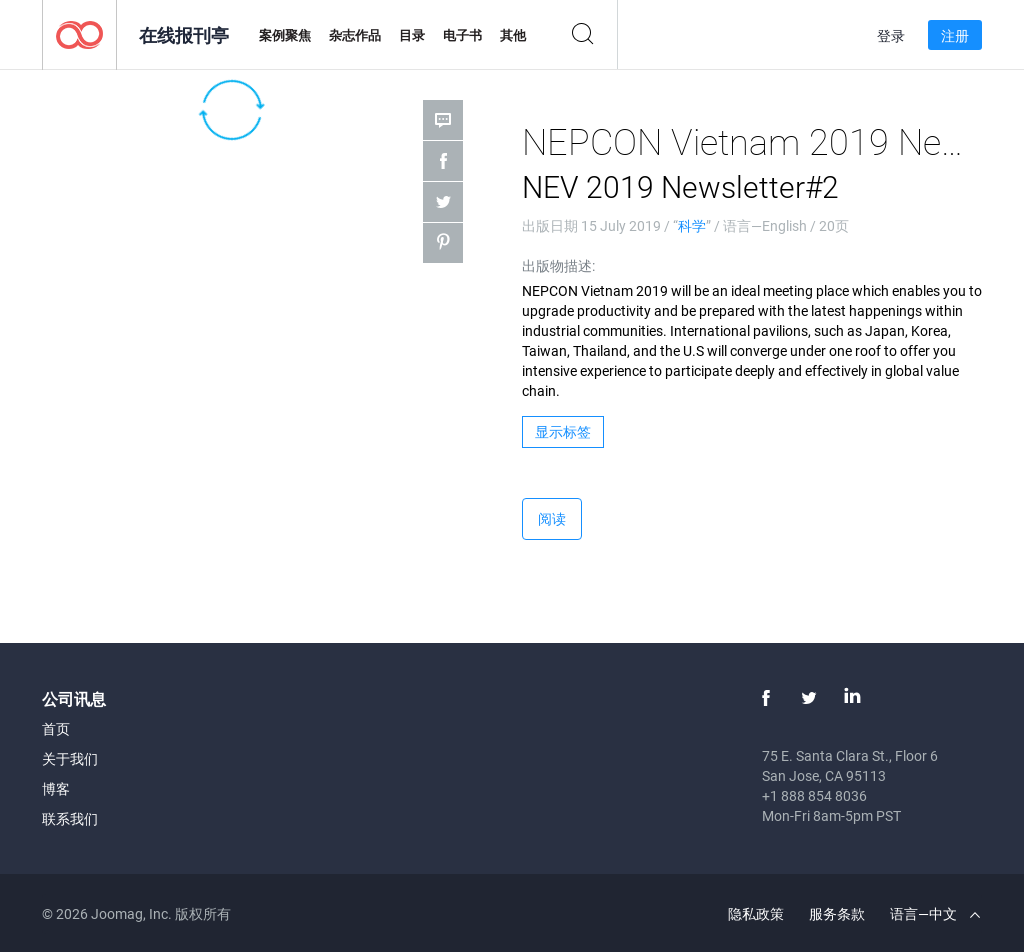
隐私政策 (756, 913)
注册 (955, 35)
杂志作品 (355, 35)
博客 (56, 788)
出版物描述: (558, 265)
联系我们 (70, 818)
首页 (56, 728)
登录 (891, 35)
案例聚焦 (285, 35)
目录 (412, 35)
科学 (692, 225)
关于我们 (70, 758)
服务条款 (837, 913)
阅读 (552, 518)
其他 (513, 35)
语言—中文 (935, 913)
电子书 (462, 35)
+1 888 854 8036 (814, 795)
